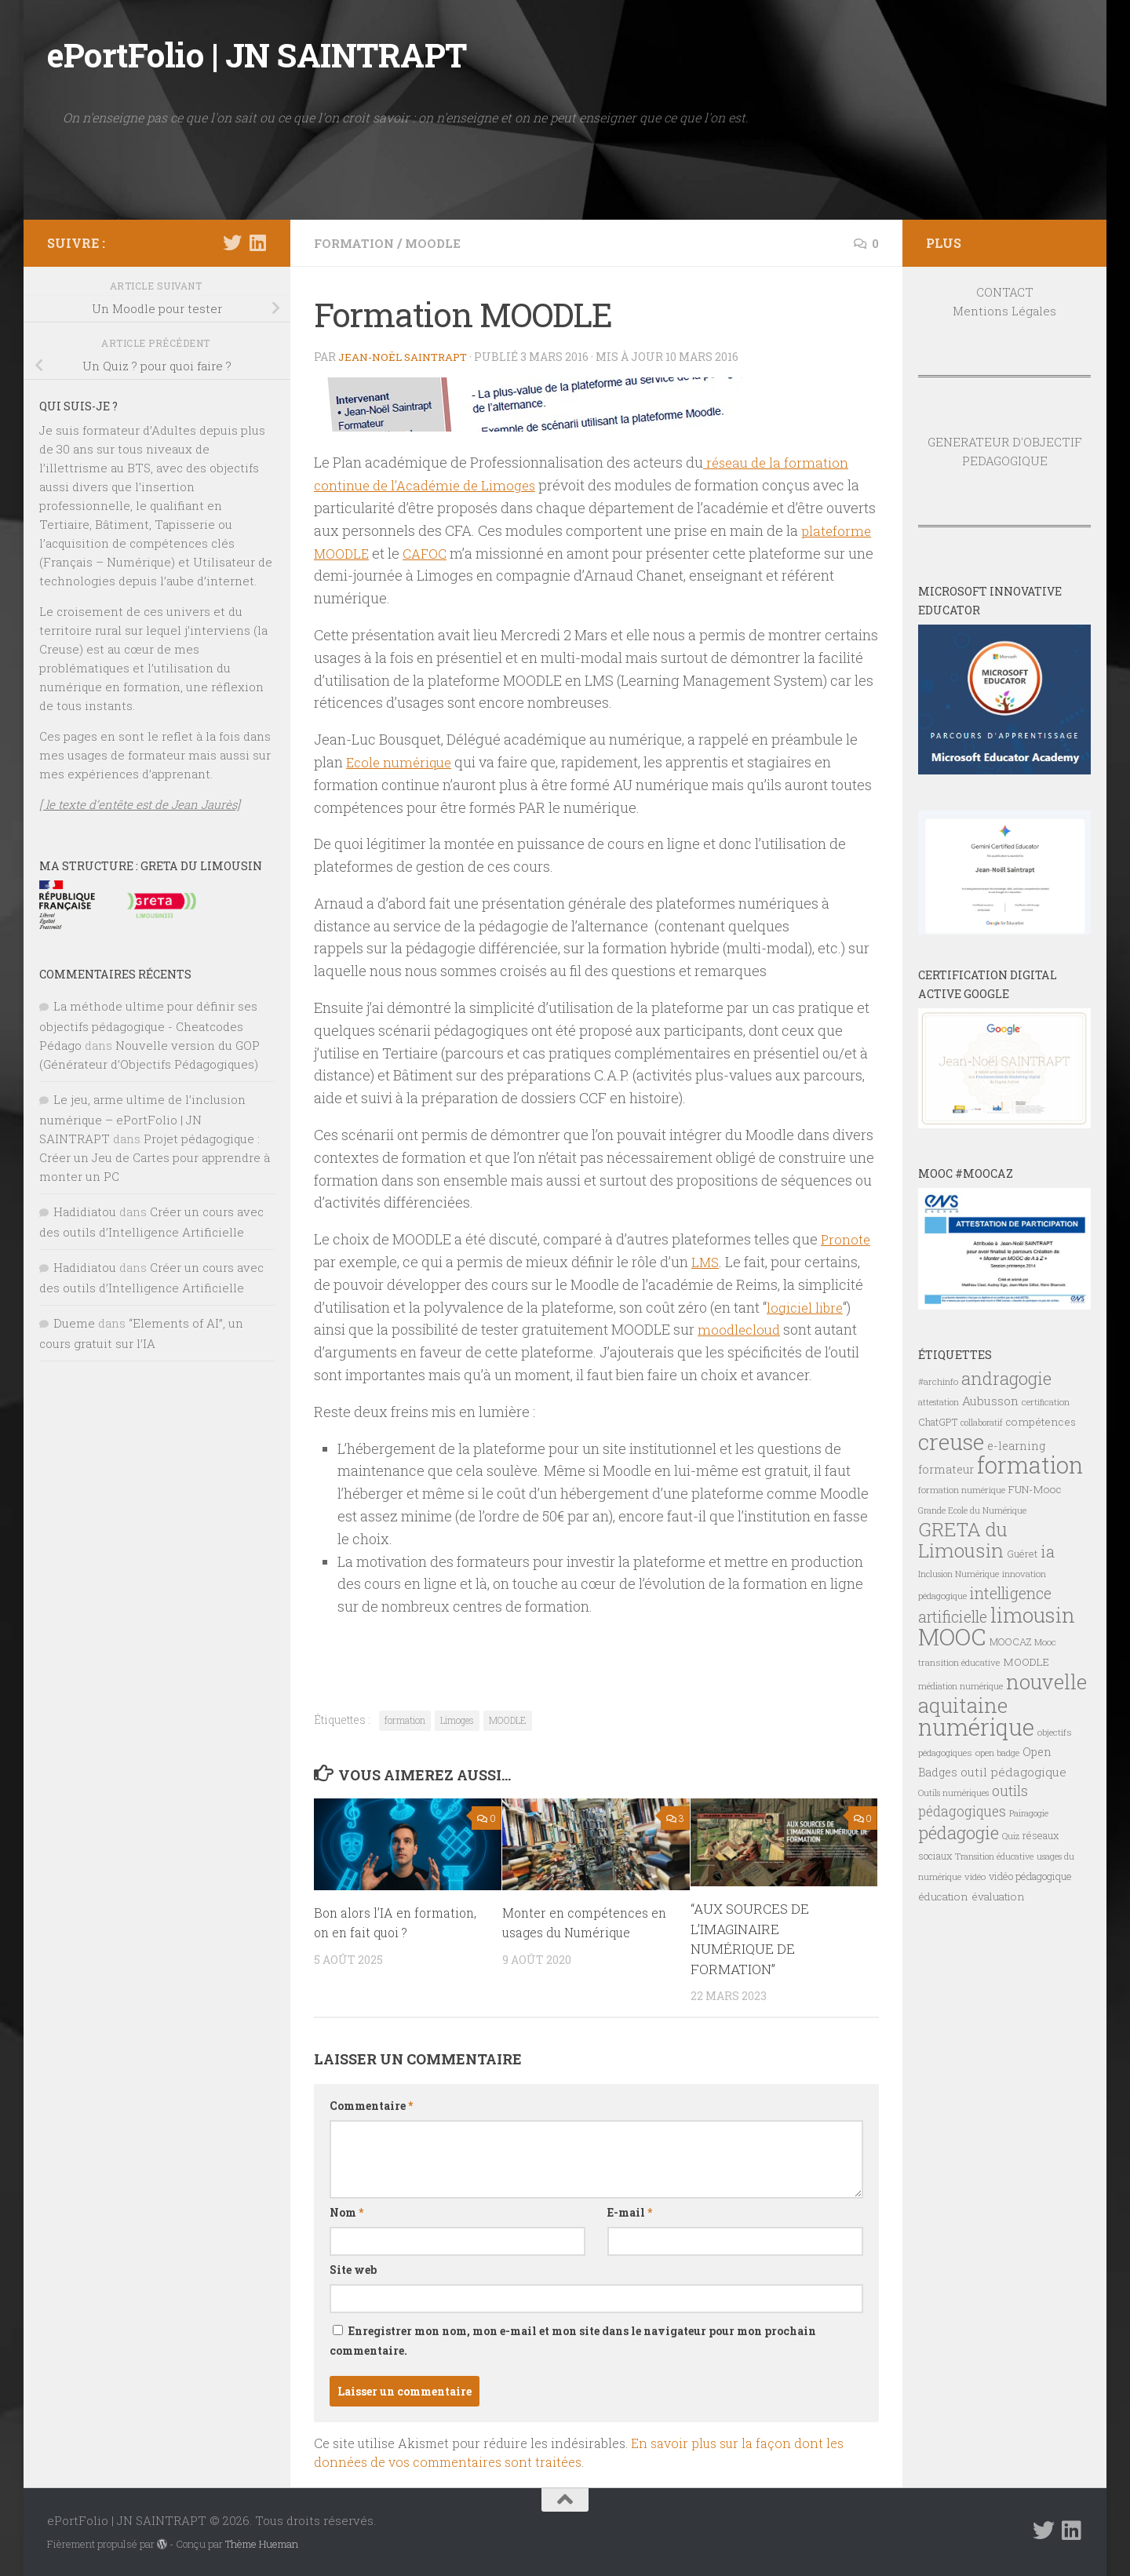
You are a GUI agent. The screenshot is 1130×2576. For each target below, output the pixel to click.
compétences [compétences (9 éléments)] (1041, 1422)
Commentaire (371, 2105)
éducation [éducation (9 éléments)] (943, 1896)
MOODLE (438, 243)
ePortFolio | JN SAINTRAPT (257, 54)
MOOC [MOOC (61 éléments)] (952, 1636)
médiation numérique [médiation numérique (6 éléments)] (960, 1686)
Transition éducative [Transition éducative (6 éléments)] (994, 1856)
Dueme (74, 1323)
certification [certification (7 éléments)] (1046, 1402)
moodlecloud (741, 1329)
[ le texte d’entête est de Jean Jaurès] (139, 804)
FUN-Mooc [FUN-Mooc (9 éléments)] (1035, 1489)
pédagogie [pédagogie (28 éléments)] (958, 1832)
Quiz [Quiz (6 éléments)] (1010, 1836)
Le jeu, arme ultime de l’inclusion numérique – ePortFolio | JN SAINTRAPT (142, 1118)
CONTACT (1004, 292)
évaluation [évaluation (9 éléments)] (998, 1896)
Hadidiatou (84, 1211)
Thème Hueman (261, 2544)
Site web (353, 2269)
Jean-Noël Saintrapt (407, 356)
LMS (705, 1261)
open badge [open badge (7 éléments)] (997, 1752)
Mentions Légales (1004, 311)
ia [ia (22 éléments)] (1048, 1551)
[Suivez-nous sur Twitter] (232, 242)
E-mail (629, 2212)
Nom (346, 2212)
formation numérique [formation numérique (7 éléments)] (961, 1490)
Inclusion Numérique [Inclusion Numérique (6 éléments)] (958, 1574)
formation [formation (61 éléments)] (1030, 1464)
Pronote (846, 1239)
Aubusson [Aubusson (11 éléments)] (990, 1400)
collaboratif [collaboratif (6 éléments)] (981, 1422)
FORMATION (356, 243)
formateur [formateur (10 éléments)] (946, 1469)
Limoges (457, 1720)
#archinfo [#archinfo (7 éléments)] (938, 1381)
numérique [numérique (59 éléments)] (976, 1726)
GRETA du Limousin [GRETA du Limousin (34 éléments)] (963, 1539)
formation (405, 1720)
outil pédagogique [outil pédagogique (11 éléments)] (1013, 1772)
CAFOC (430, 553)
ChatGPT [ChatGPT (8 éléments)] (937, 1422)
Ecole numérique (402, 761)
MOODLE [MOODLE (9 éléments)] (1026, 1662)
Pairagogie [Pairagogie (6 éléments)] (1028, 1813)
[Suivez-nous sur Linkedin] (257, 242)
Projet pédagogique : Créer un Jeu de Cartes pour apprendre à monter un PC (154, 1157)
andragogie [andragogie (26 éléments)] (1006, 1378)
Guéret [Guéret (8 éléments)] (1022, 1553)
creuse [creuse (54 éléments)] (951, 1441)
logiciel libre (807, 1307)
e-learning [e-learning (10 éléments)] (1016, 1445)
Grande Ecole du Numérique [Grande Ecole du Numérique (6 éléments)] (972, 1510)
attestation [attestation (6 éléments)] (938, 1402)
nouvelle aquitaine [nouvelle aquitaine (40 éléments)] (1002, 1693)
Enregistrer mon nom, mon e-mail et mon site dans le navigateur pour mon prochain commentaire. (573, 2340)
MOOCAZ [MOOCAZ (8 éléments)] (1010, 1641)
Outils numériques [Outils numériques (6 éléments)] (953, 1792)
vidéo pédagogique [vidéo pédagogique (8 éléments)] (1030, 1876)
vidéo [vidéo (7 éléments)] (975, 1876)
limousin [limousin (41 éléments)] (1032, 1614)
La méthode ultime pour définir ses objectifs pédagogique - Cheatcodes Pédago (148, 1025)
